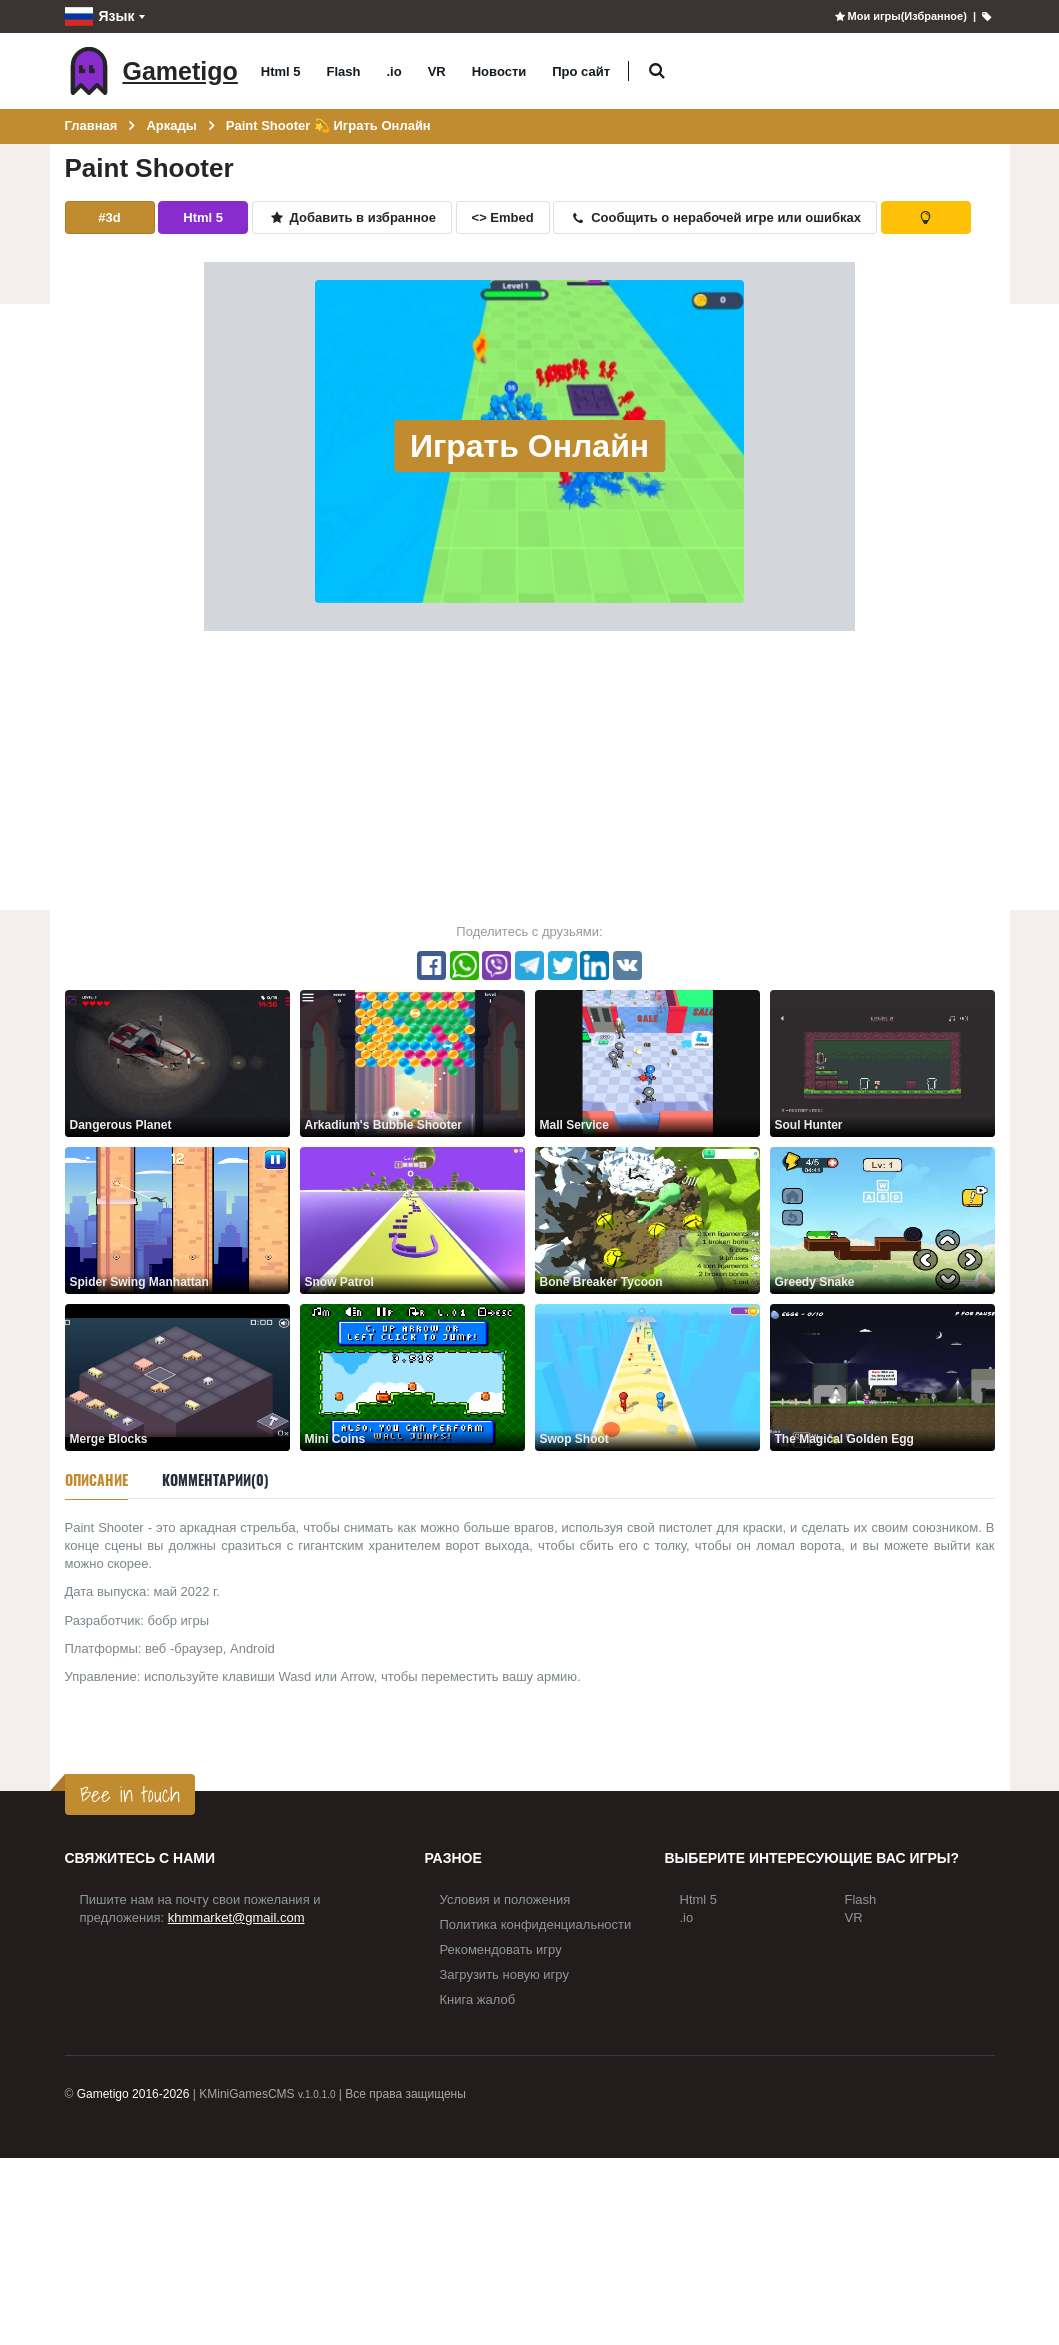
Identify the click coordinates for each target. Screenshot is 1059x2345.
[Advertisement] (529, 776)
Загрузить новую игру (504, 1974)
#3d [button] (109, 217)
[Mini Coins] (412, 1376)
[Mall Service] (647, 1062)
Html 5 (281, 71)
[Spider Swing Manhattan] (177, 1219)
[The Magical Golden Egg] (882, 1376)
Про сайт (581, 71)
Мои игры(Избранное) (899, 16)
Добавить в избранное (352, 217)
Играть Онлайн (529, 446)
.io (394, 71)
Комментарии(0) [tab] (215, 1479)
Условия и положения (505, 1899)
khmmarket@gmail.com (236, 1917)
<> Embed (503, 217)
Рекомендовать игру (501, 1949)
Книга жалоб (478, 1999)
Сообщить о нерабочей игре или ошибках (715, 217)
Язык (100, 16)
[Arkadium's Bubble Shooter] (412, 1062)
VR (437, 71)
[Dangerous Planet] (177, 1062)
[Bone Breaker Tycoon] (647, 1219)
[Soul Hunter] (882, 1062)
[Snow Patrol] (412, 1219)
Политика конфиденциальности (536, 1924)
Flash (344, 71)
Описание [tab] (96, 1479)
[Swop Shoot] (647, 1376)
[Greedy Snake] (882, 1219)
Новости (499, 71)
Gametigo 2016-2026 (133, 2094)
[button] (656, 71)
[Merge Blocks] (177, 1376)
